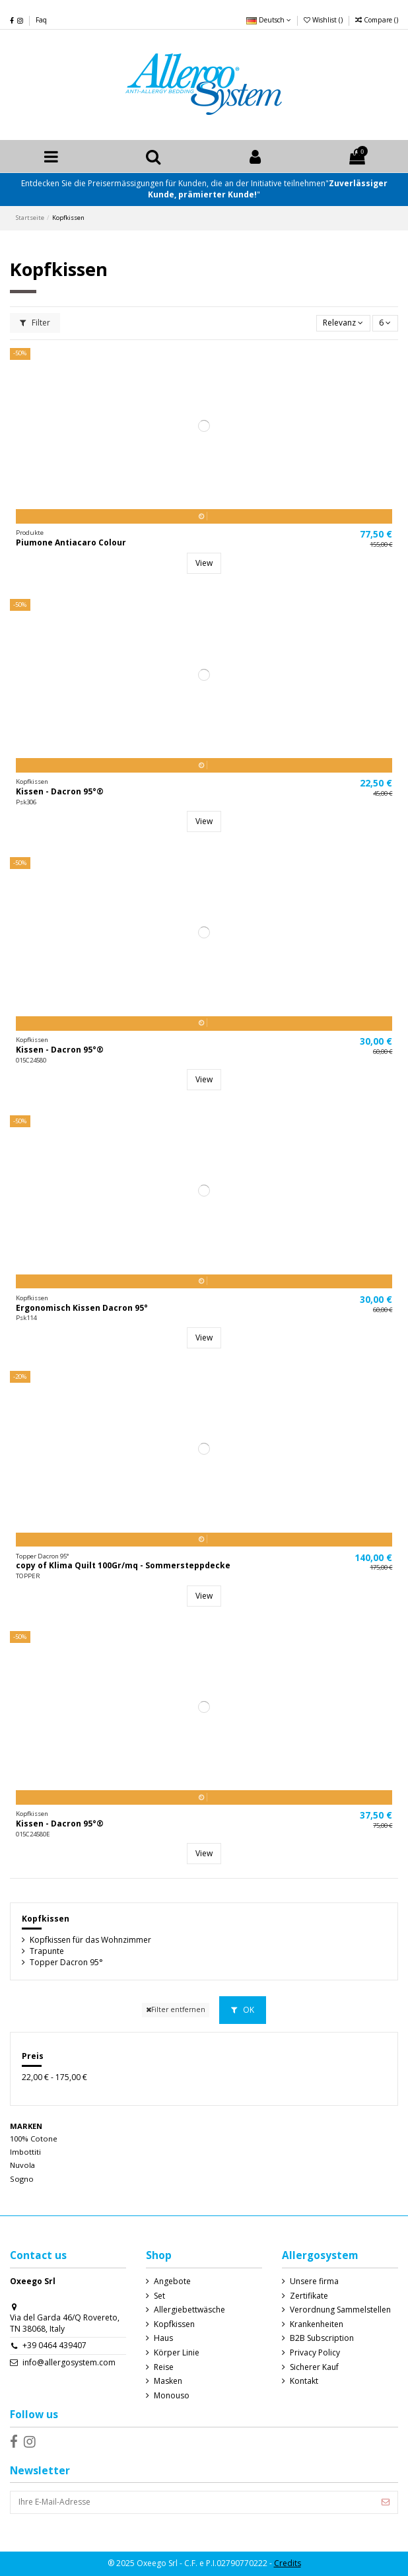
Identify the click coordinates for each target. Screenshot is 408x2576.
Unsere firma (314, 2281)
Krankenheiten (316, 2324)
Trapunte (47, 1951)
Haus (163, 2338)
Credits (287, 2563)
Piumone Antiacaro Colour (71, 542)
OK (242, 2009)
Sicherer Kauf (314, 2367)
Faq (41, 19)
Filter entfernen (175, 2009)
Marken (26, 2126)
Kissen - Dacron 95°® (60, 791)
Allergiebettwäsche (189, 2310)
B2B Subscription (322, 2338)
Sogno (22, 2179)
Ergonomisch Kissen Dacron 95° (82, 1307)
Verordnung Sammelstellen (340, 2310)
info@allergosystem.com (69, 2362)
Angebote (172, 2281)
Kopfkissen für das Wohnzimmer (90, 1940)
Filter (35, 322)
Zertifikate (309, 2296)
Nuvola (22, 2165)
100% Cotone (33, 2138)
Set (159, 2296)
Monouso (171, 2395)
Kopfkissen (45, 1918)
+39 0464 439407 (54, 2345)
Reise (164, 2367)
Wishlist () (324, 19)
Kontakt (304, 2381)
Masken (168, 2381)
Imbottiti (25, 2152)
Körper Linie (176, 2353)
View (204, 563)
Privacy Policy (315, 2353)
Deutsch (268, 19)
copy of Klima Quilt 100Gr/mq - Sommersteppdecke (123, 1565)
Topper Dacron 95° (66, 1962)
